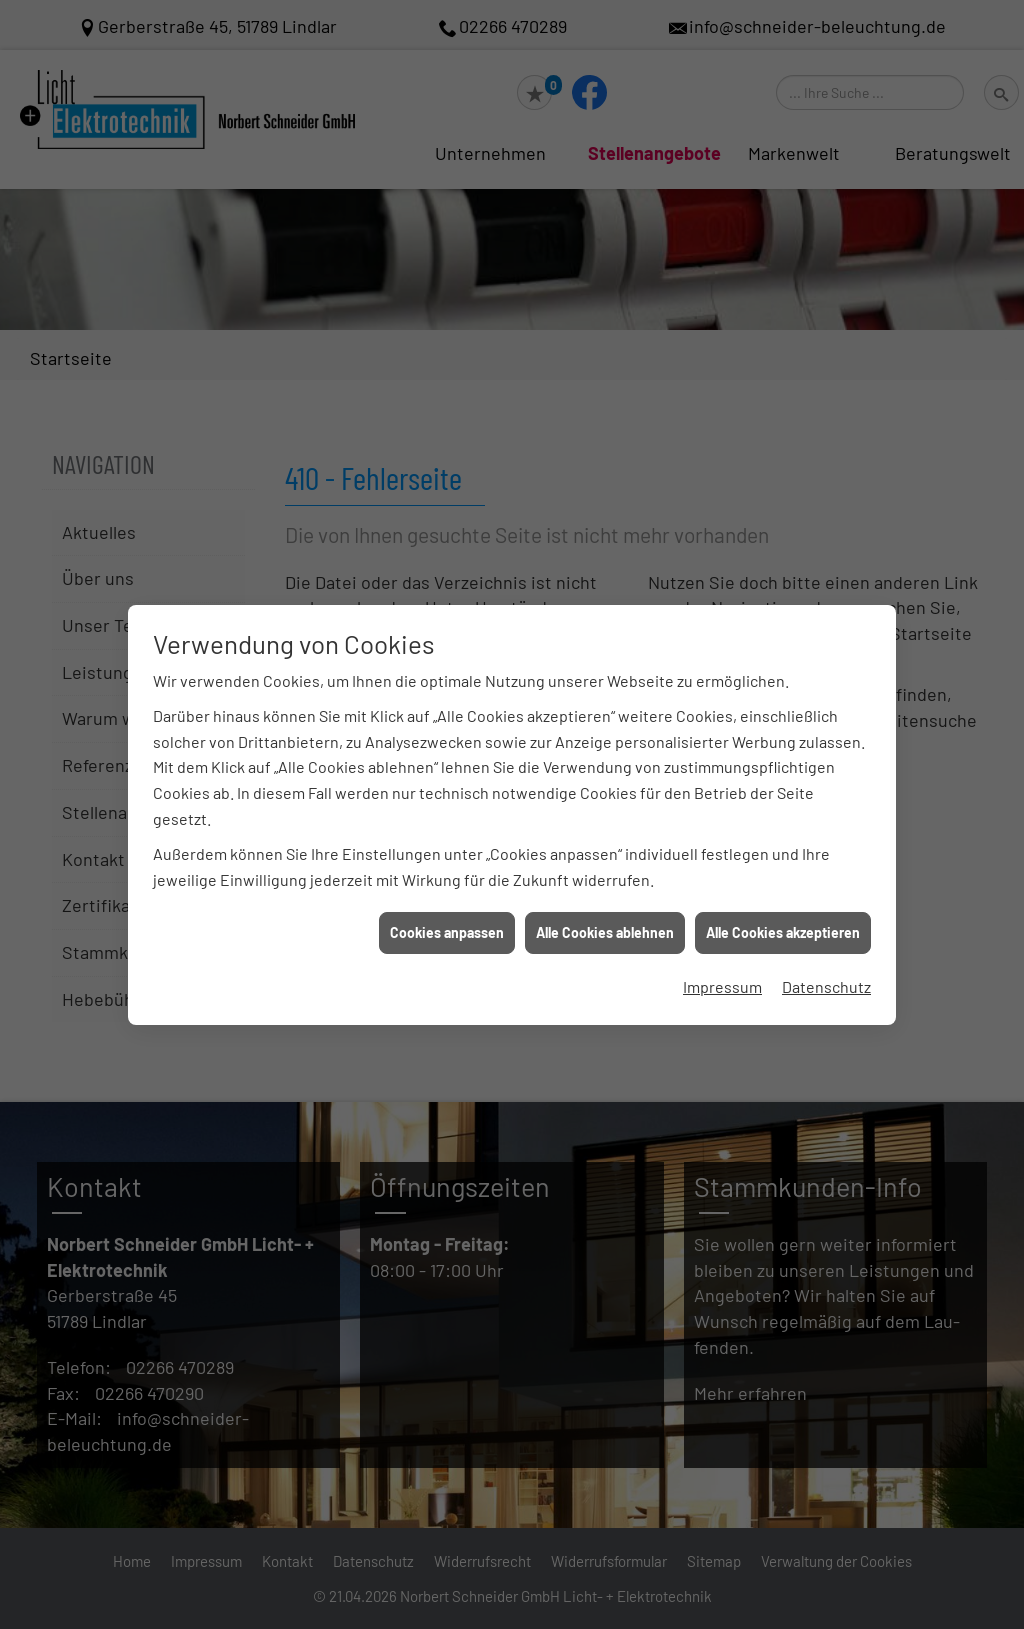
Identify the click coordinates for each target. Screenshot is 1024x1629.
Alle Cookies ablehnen (605, 915)
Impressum (722, 968)
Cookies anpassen (447, 915)
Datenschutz (826, 968)
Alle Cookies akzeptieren (783, 915)
